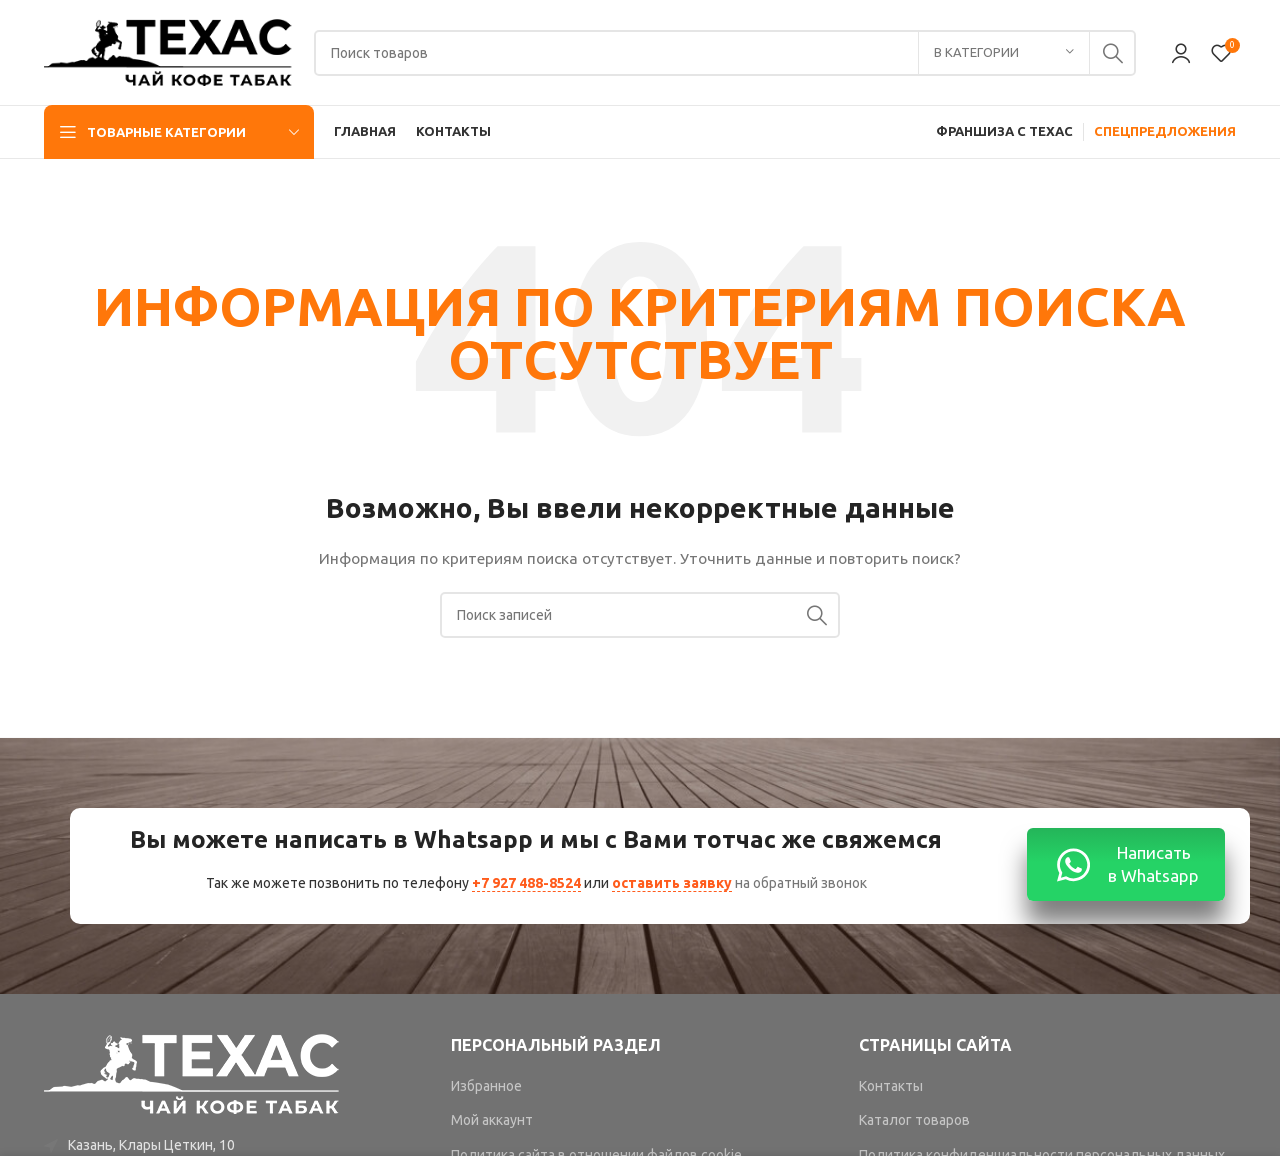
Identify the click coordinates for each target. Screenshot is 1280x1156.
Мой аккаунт (492, 1120)
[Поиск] (725, 53)
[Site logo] (169, 51)
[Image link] (193, 1073)
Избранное (486, 1086)
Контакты (891, 1086)
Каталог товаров (914, 1120)
